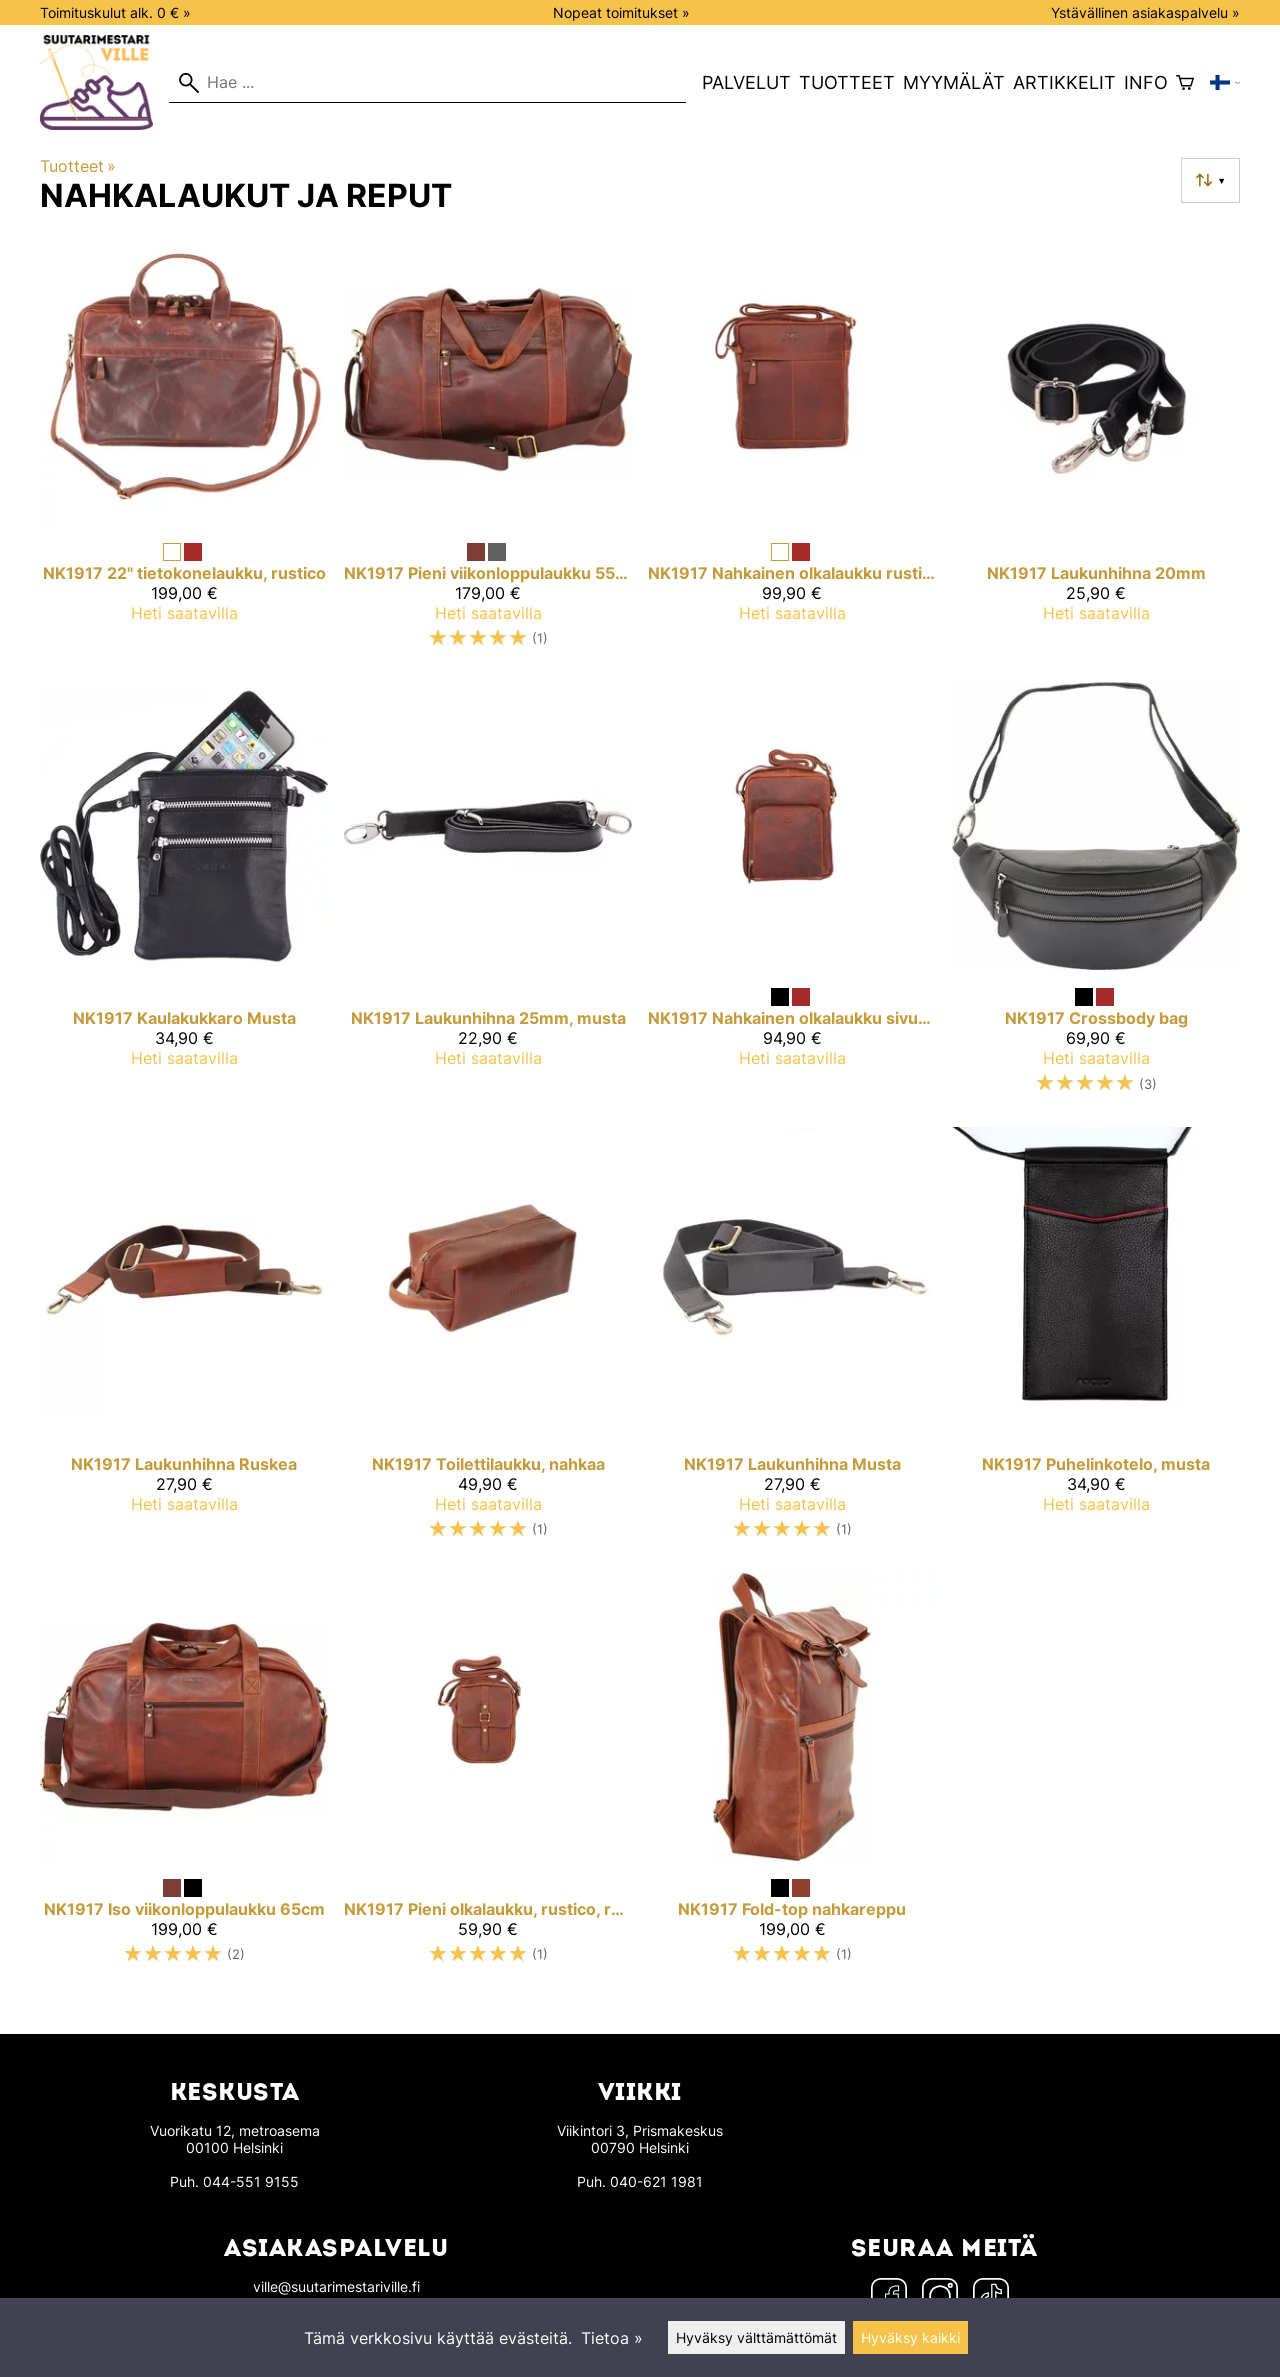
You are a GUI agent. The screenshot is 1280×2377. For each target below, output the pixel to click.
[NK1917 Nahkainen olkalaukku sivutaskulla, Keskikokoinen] (792, 896)
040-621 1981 (656, 2181)
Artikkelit (1064, 82)
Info (1146, 82)
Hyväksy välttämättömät (756, 2337)
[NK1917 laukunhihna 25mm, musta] (488, 896)
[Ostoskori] (1185, 83)
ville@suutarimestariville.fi (336, 2286)
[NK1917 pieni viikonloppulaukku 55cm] (488, 450)
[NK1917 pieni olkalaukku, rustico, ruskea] (488, 1777)
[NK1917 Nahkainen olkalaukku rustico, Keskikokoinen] (792, 450)
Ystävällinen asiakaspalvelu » (1145, 12)
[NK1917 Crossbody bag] (1096, 896)
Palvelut (746, 82)
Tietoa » (612, 2338)
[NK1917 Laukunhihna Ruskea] (184, 1341)
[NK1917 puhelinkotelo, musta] (1096, 1341)
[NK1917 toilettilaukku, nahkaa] (488, 1341)
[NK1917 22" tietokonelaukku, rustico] (184, 450)
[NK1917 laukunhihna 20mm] (1096, 450)
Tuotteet (847, 82)
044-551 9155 (251, 2181)
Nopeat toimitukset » (621, 12)
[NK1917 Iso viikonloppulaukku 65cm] (184, 1777)
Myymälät (954, 82)
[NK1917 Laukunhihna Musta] (792, 1341)
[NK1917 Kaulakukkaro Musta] (184, 896)
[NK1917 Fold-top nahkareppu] (792, 1777)
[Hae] (427, 83)
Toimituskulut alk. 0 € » (115, 12)
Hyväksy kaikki (910, 2337)
